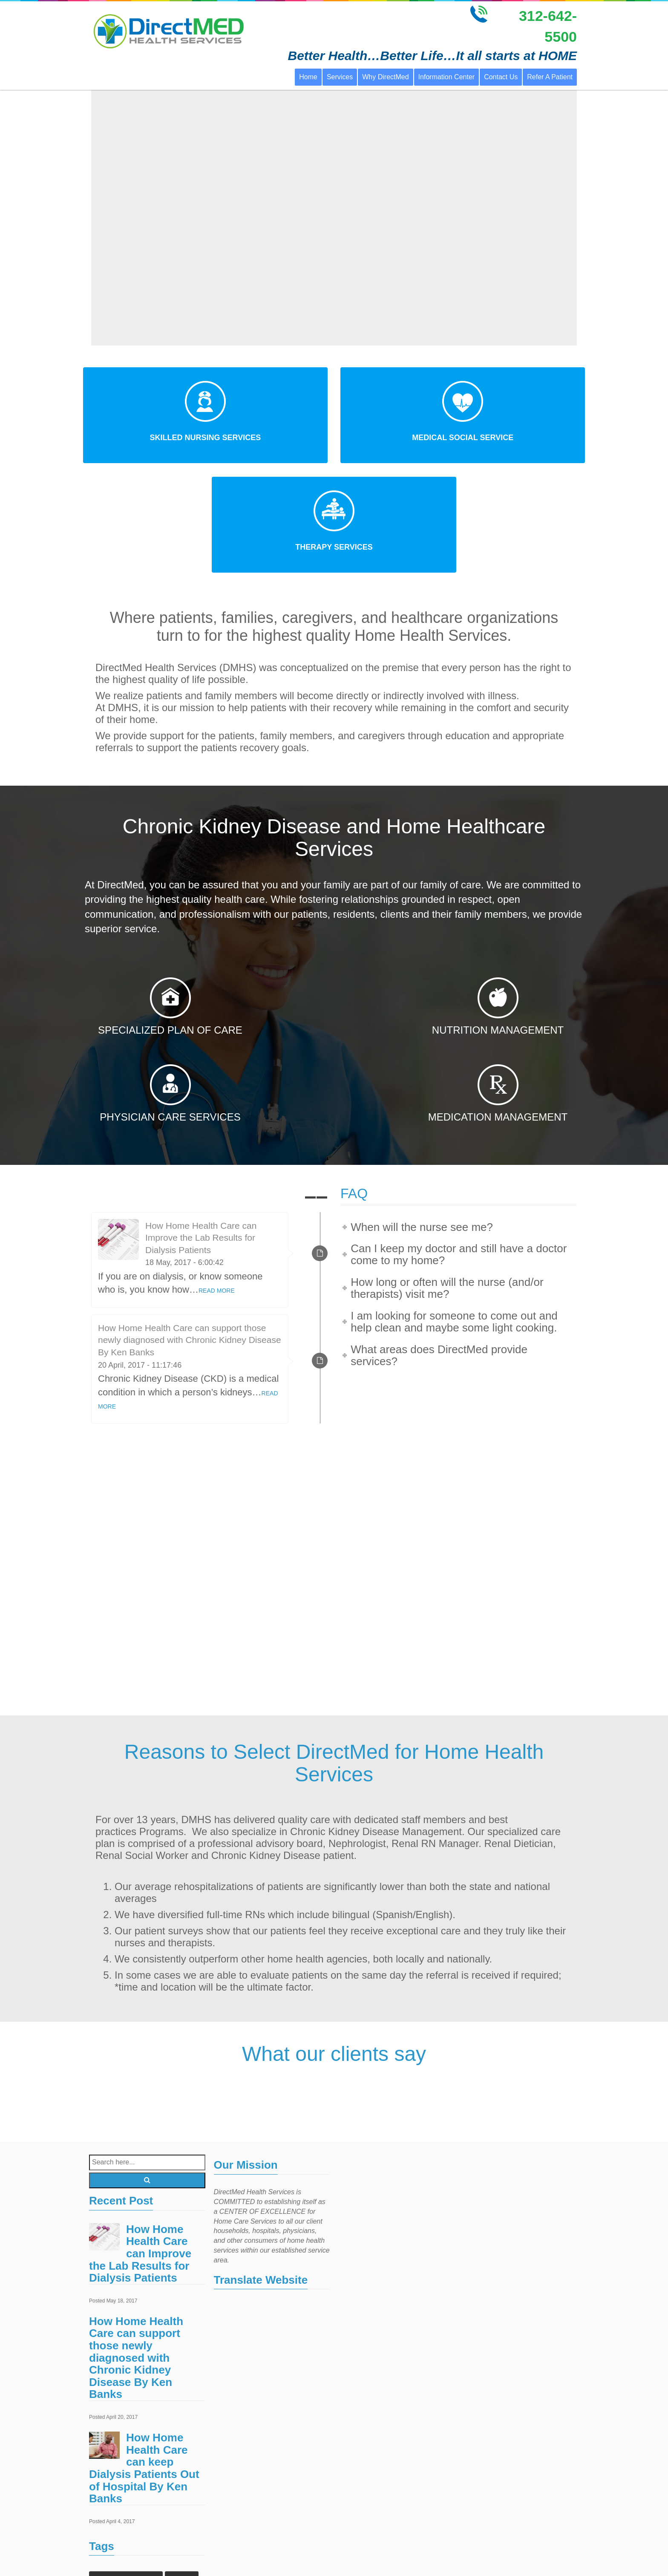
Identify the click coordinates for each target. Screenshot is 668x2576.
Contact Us (501, 77)
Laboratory (178, 2537)
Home (308, 77)
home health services (122, 2537)
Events (104, 2486)
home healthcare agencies (128, 2503)
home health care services (128, 2520)
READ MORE (217, 1181)
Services (340, 77)
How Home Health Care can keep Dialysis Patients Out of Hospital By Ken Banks (144, 2358)
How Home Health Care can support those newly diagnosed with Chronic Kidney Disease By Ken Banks (189, 1230)
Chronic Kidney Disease (125, 2469)
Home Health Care (153, 2486)
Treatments (173, 2554)
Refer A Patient (550, 77)
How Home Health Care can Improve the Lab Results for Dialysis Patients (200, 1128)
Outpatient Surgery (119, 2554)
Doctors (181, 2469)
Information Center (446, 77)
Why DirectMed (385, 77)
